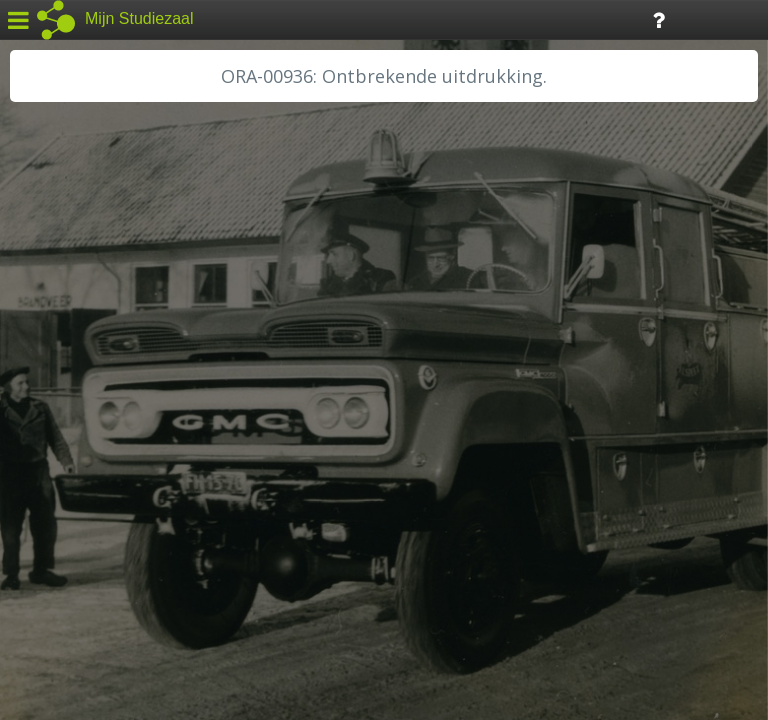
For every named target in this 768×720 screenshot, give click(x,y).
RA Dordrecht (72, 432)
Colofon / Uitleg (234, 571)
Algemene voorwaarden (100, 596)
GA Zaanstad (69, 320)
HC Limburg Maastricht (104, 365)
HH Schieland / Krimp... (102, 410)
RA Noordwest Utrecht (104, 455)
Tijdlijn (339, 18)
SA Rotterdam (73, 500)
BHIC (43, 297)
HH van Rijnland (79, 387)
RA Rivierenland (78, 477)
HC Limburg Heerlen (95, 342)
